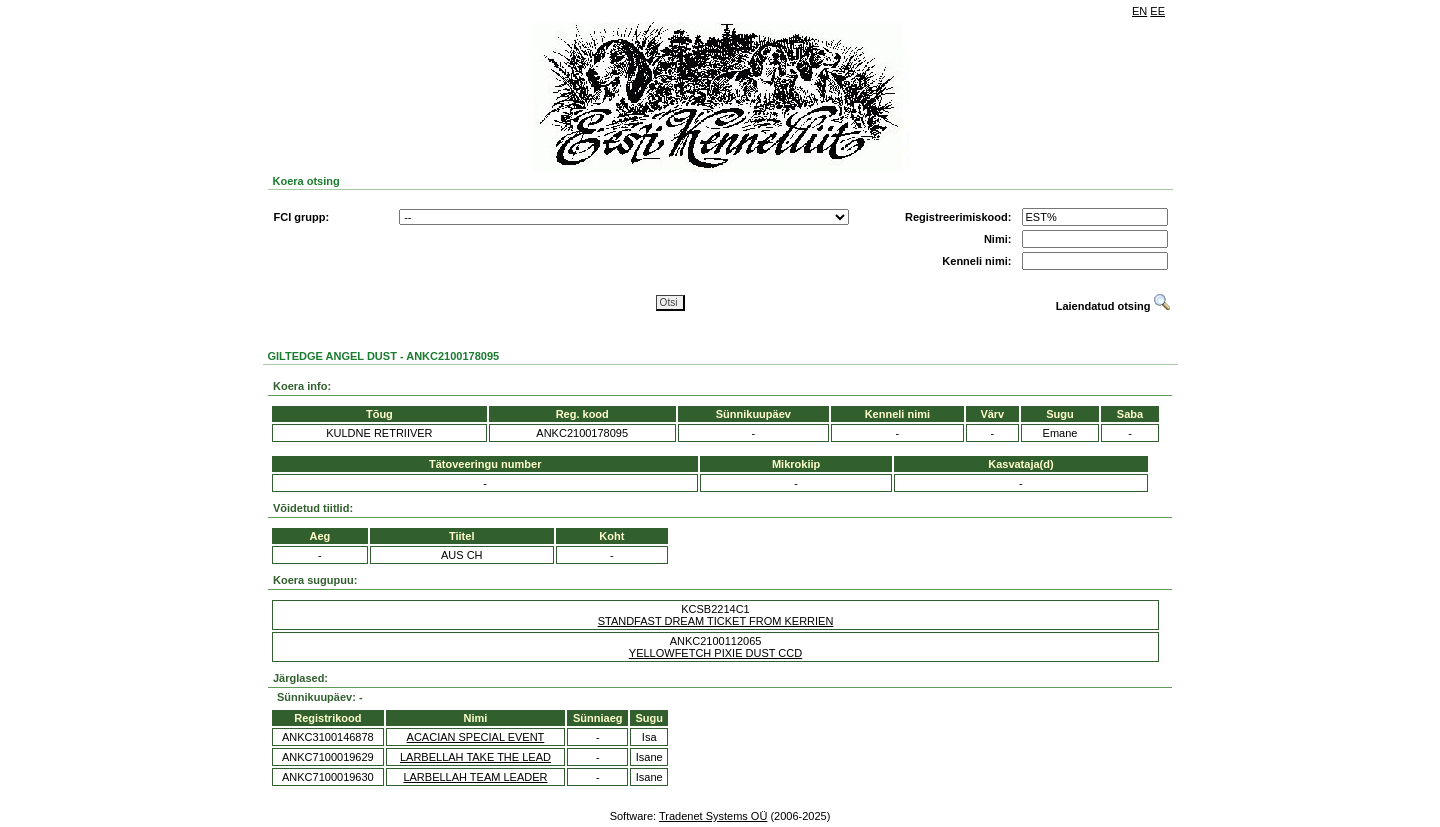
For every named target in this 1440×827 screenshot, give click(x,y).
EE (1157, 11)
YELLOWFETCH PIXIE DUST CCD (715, 653)
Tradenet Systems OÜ (713, 816)
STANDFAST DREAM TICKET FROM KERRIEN (716, 621)
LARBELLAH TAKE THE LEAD (475, 757)
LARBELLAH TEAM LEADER (475, 777)
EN (1139, 11)
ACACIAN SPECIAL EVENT (476, 737)
